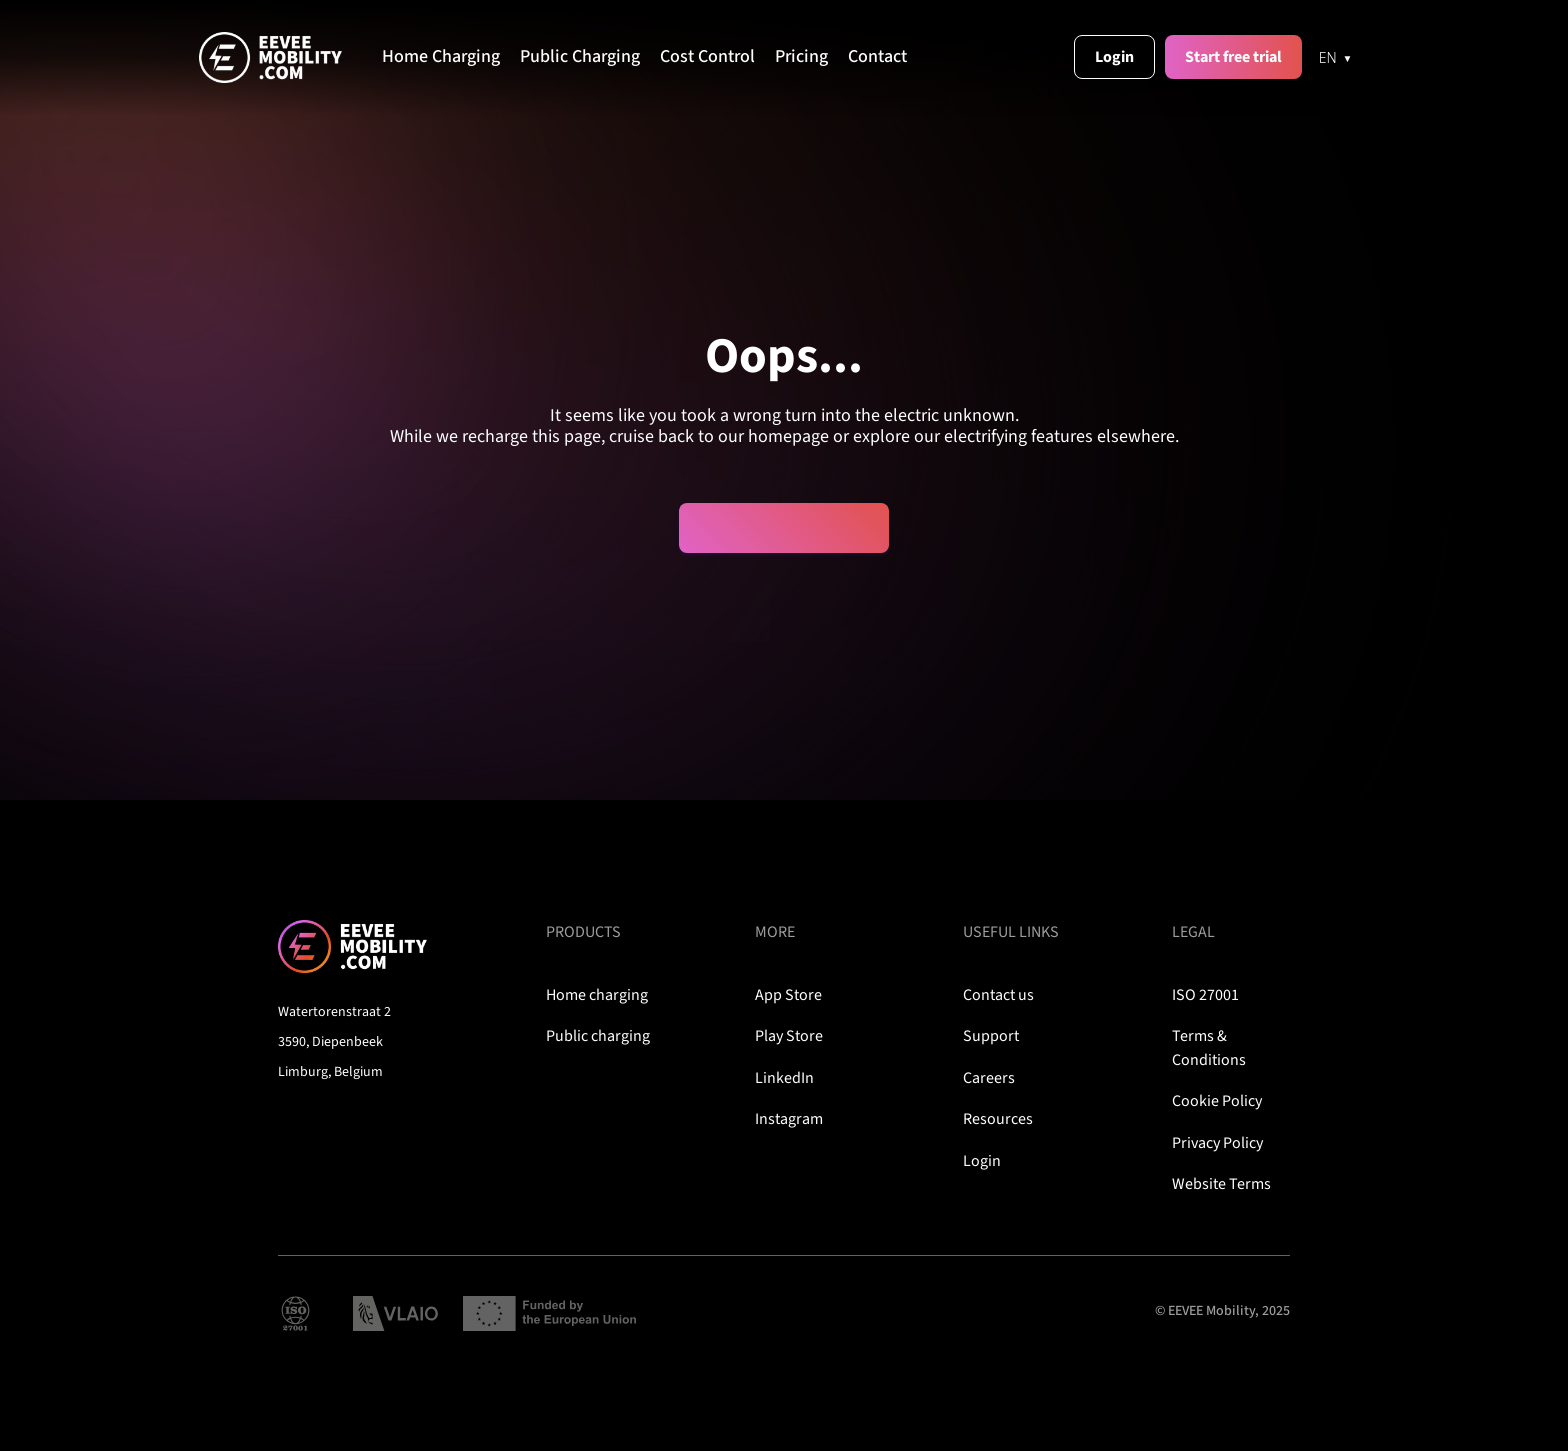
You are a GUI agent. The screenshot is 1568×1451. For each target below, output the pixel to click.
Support (991, 1036)
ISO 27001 (1205, 995)
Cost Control (707, 57)
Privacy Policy (1217, 1143)
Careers (989, 1078)
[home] (290, 57)
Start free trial (1233, 57)
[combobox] (1335, 57)
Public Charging (580, 57)
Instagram (789, 1119)
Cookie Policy (1217, 1101)
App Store (788, 995)
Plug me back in (785, 527)
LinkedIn (784, 1078)
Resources (998, 1119)
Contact (877, 57)
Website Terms (1221, 1184)
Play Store (789, 1036)
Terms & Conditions (1209, 1047)
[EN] (1336, 57)
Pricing (801, 57)
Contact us (998, 995)
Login (1114, 57)
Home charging (597, 995)
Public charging (598, 1036)
